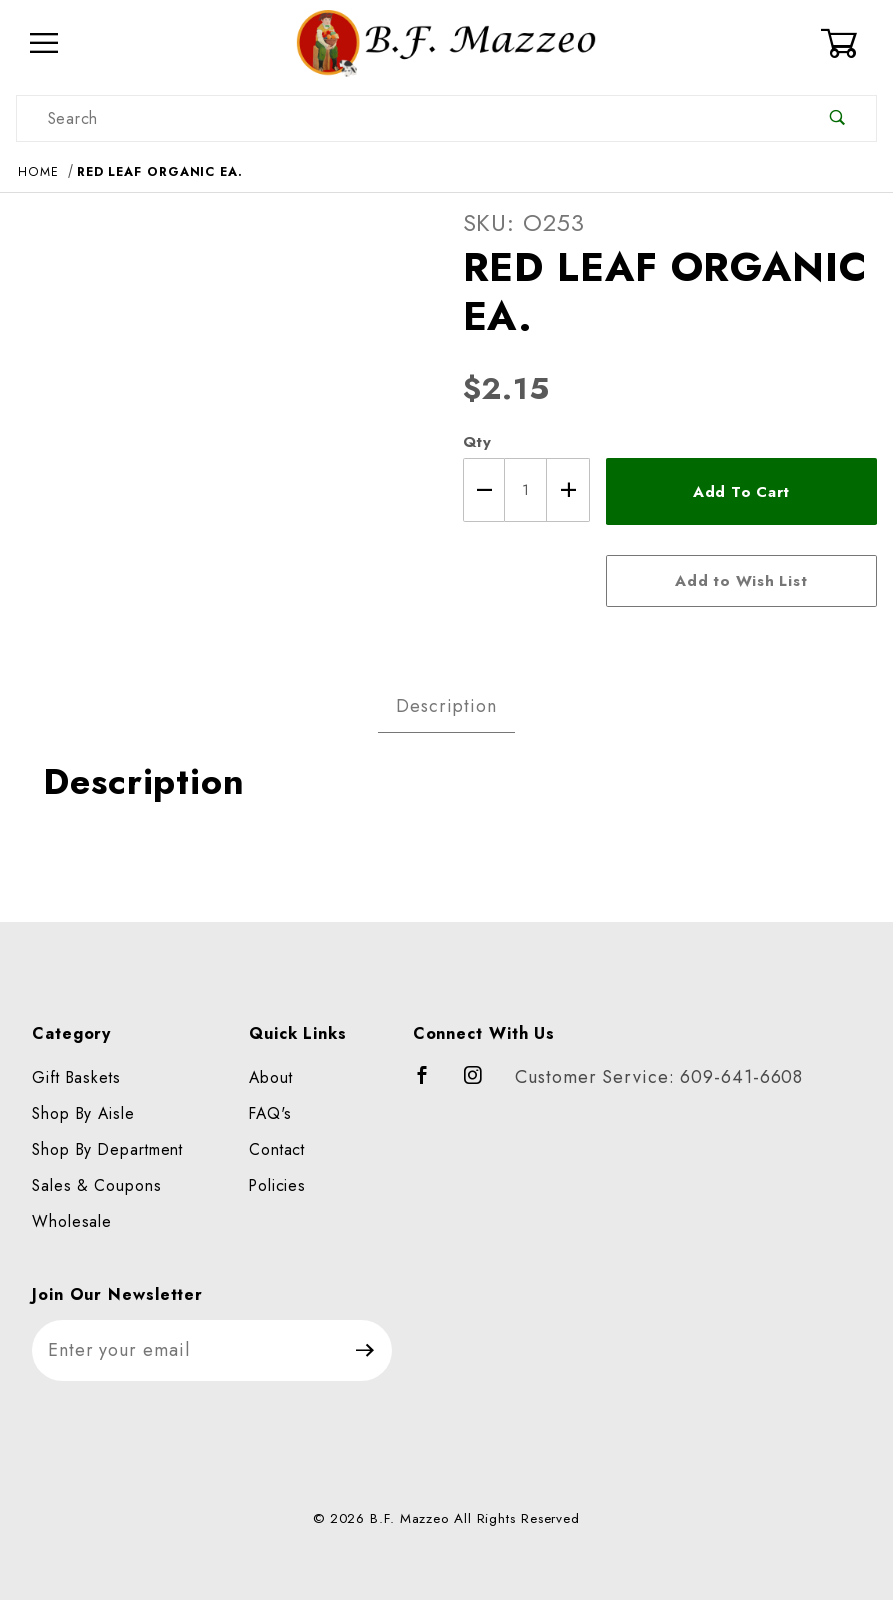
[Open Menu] (44, 43)
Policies (277, 1185)
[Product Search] (408, 118)
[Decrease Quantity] (484, 490)
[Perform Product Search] (837, 118)
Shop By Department (107, 1149)
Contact (277, 1149)
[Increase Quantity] (568, 490)
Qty (478, 442)
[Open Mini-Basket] (848, 43)
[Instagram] (482, 1084)
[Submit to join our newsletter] (365, 1350)
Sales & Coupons (97, 1185)
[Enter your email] (185, 1350)
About (271, 1077)
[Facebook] (431, 1084)
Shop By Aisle (83, 1113)
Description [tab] (446, 706)
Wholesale (72, 1221)
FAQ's (270, 1113)
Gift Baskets (76, 1077)
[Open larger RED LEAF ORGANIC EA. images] (223, 415)
